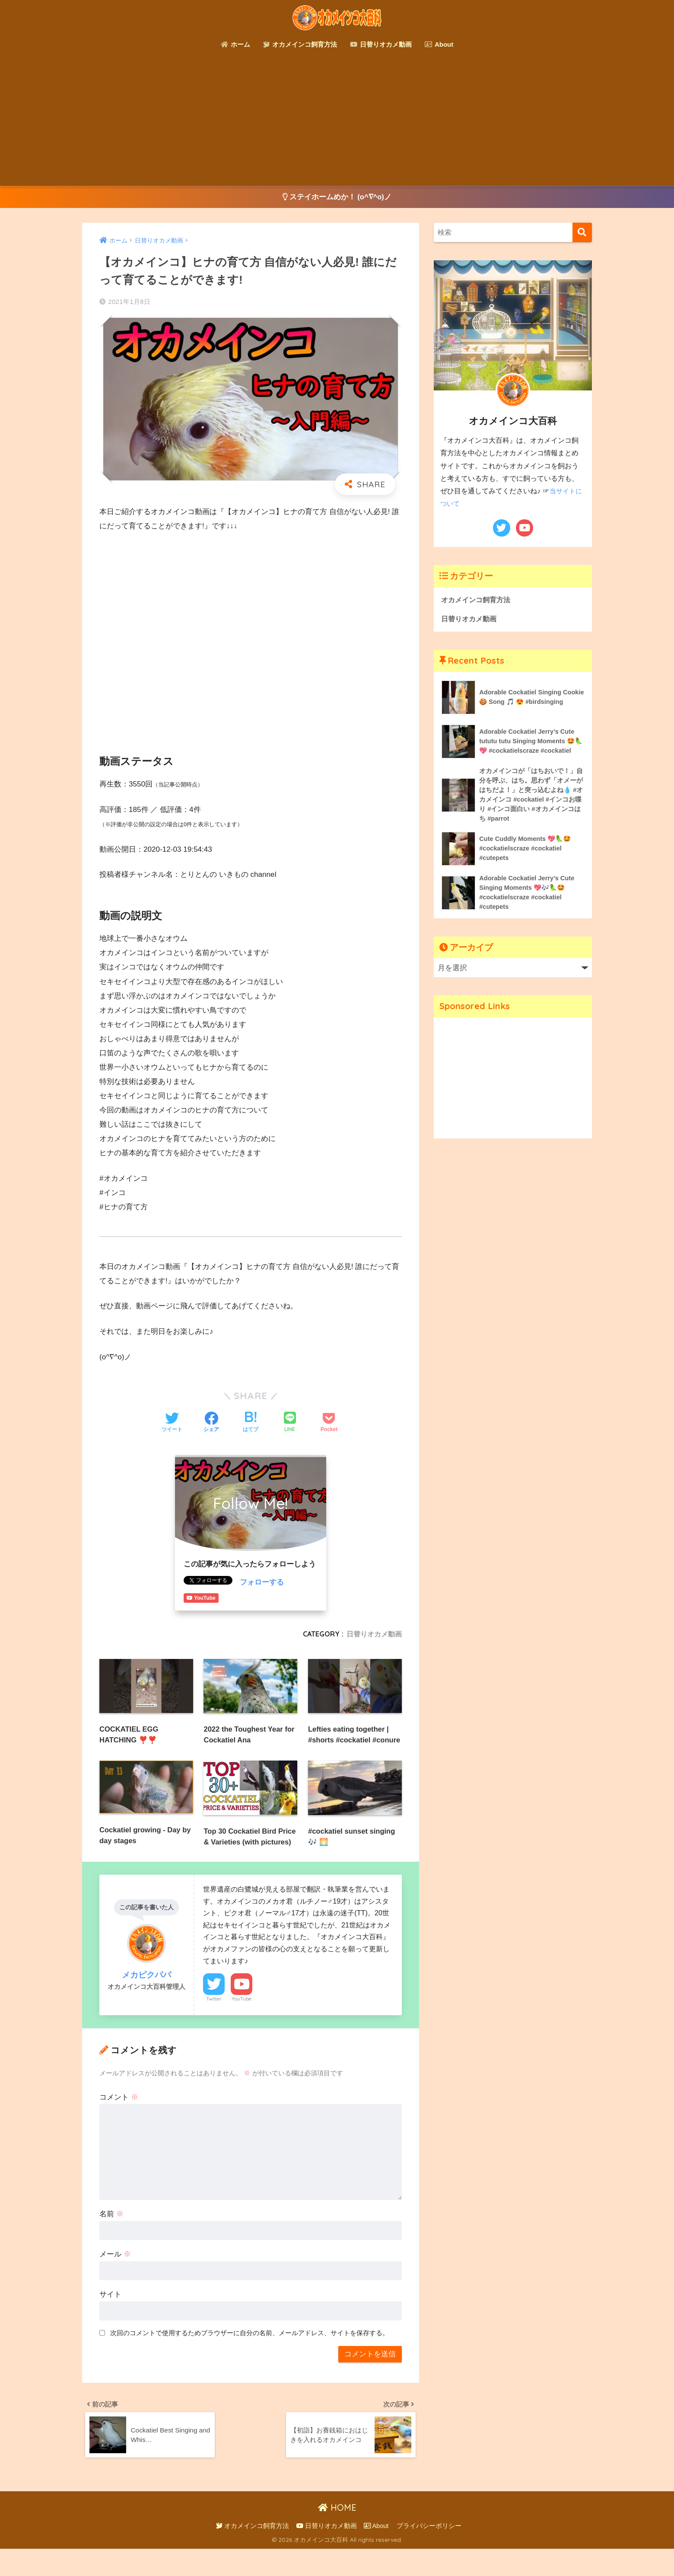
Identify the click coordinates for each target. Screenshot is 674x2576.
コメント (118, 2121)
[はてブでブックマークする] (250, 1423)
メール (115, 2279)
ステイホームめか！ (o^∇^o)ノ (337, 197)
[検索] (582, 233)
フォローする (262, 1583)
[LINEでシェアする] (290, 1423)
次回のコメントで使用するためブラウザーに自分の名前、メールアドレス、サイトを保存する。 (249, 2357)
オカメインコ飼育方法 (300, 44)
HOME (337, 2534)
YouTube (241, 2023)
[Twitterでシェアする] (172, 1423)
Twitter (214, 2023)
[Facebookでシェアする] (211, 1423)
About (439, 44)
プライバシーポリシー (429, 2552)
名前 (111, 2238)
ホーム (235, 44)
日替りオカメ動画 (381, 44)
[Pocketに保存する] (329, 1423)
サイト (110, 2319)
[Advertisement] (337, 121)
